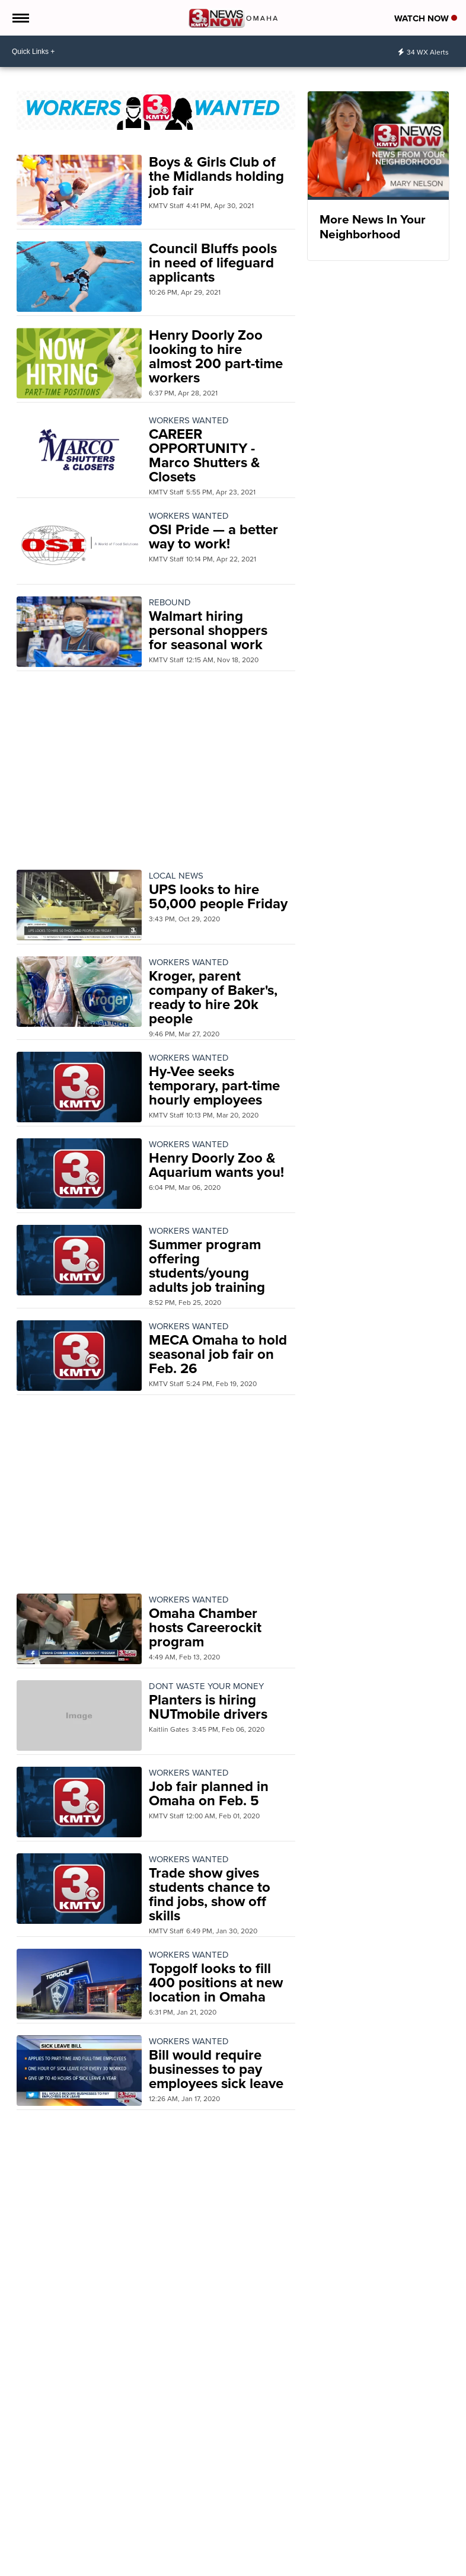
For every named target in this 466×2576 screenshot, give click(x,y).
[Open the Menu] (20, 18)
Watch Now (425, 18)
